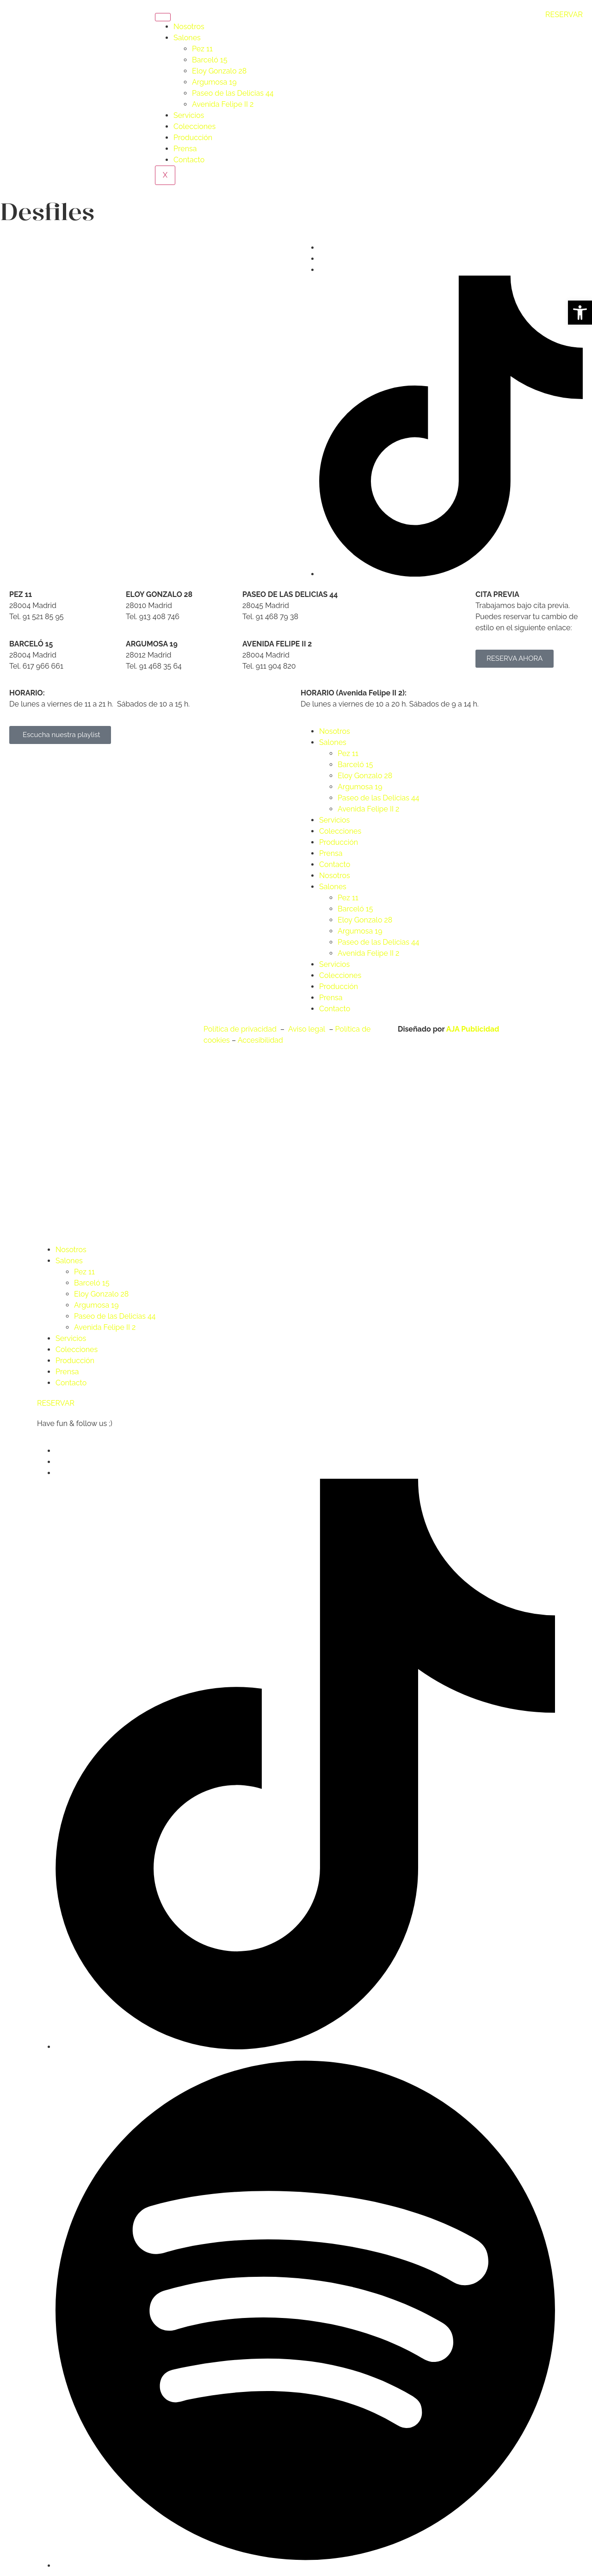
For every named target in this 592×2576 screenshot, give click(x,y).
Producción (192, 137)
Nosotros (188, 26)
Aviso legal (307, 1029)
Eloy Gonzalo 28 (219, 71)
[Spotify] (305, 2565)
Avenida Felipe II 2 (222, 104)
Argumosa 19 (214, 82)
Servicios (188, 115)
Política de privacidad (241, 1029)
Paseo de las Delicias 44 (233, 93)
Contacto (188, 159)
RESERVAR (564, 14)
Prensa (185, 148)
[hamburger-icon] (163, 17)
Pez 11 (202, 48)
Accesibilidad (260, 1040)
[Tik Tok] (451, 574)
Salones (187, 37)
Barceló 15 (209, 59)
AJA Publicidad (473, 1029)
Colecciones (194, 126)
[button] (580, 313)
